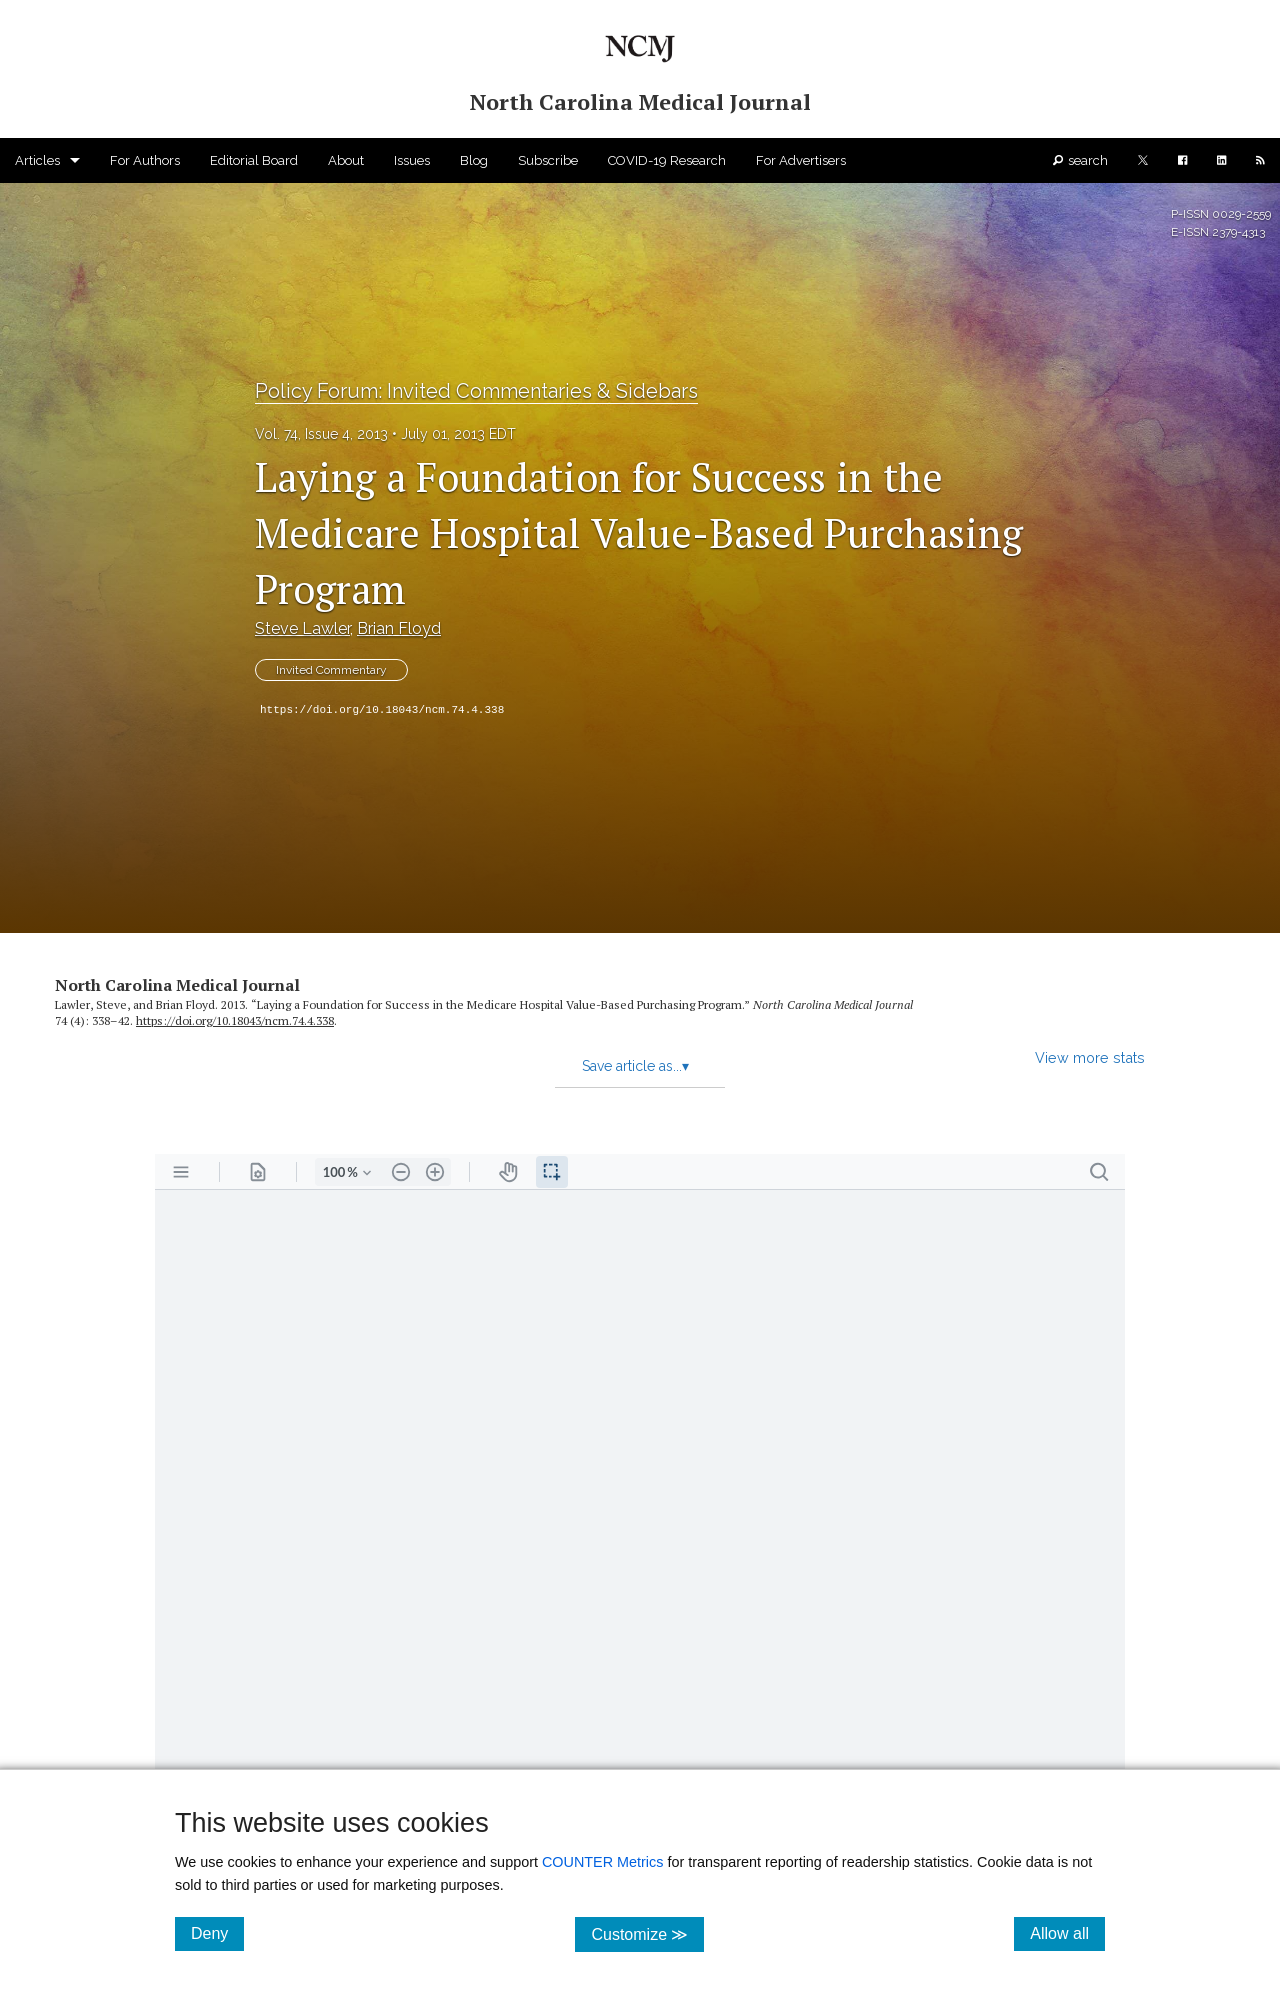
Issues (412, 160)
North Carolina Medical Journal (177, 985)
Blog (474, 160)
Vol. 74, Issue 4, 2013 (321, 434)
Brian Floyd (399, 628)
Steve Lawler (302, 628)
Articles (37, 160)
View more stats (1090, 1057)
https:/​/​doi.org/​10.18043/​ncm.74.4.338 (235, 1020)
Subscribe (548, 160)
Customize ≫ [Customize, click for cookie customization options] (647, 1933)
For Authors (145, 160)
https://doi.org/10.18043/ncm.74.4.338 (382, 710)
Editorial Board (254, 160)
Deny (217, 1933)
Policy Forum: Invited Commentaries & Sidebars (476, 391)
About (346, 160)
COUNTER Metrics (603, 1862)
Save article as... (635, 1066)
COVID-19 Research (667, 160)
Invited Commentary (331, 670)
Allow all (1067, 1933)
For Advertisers (801, 160)
